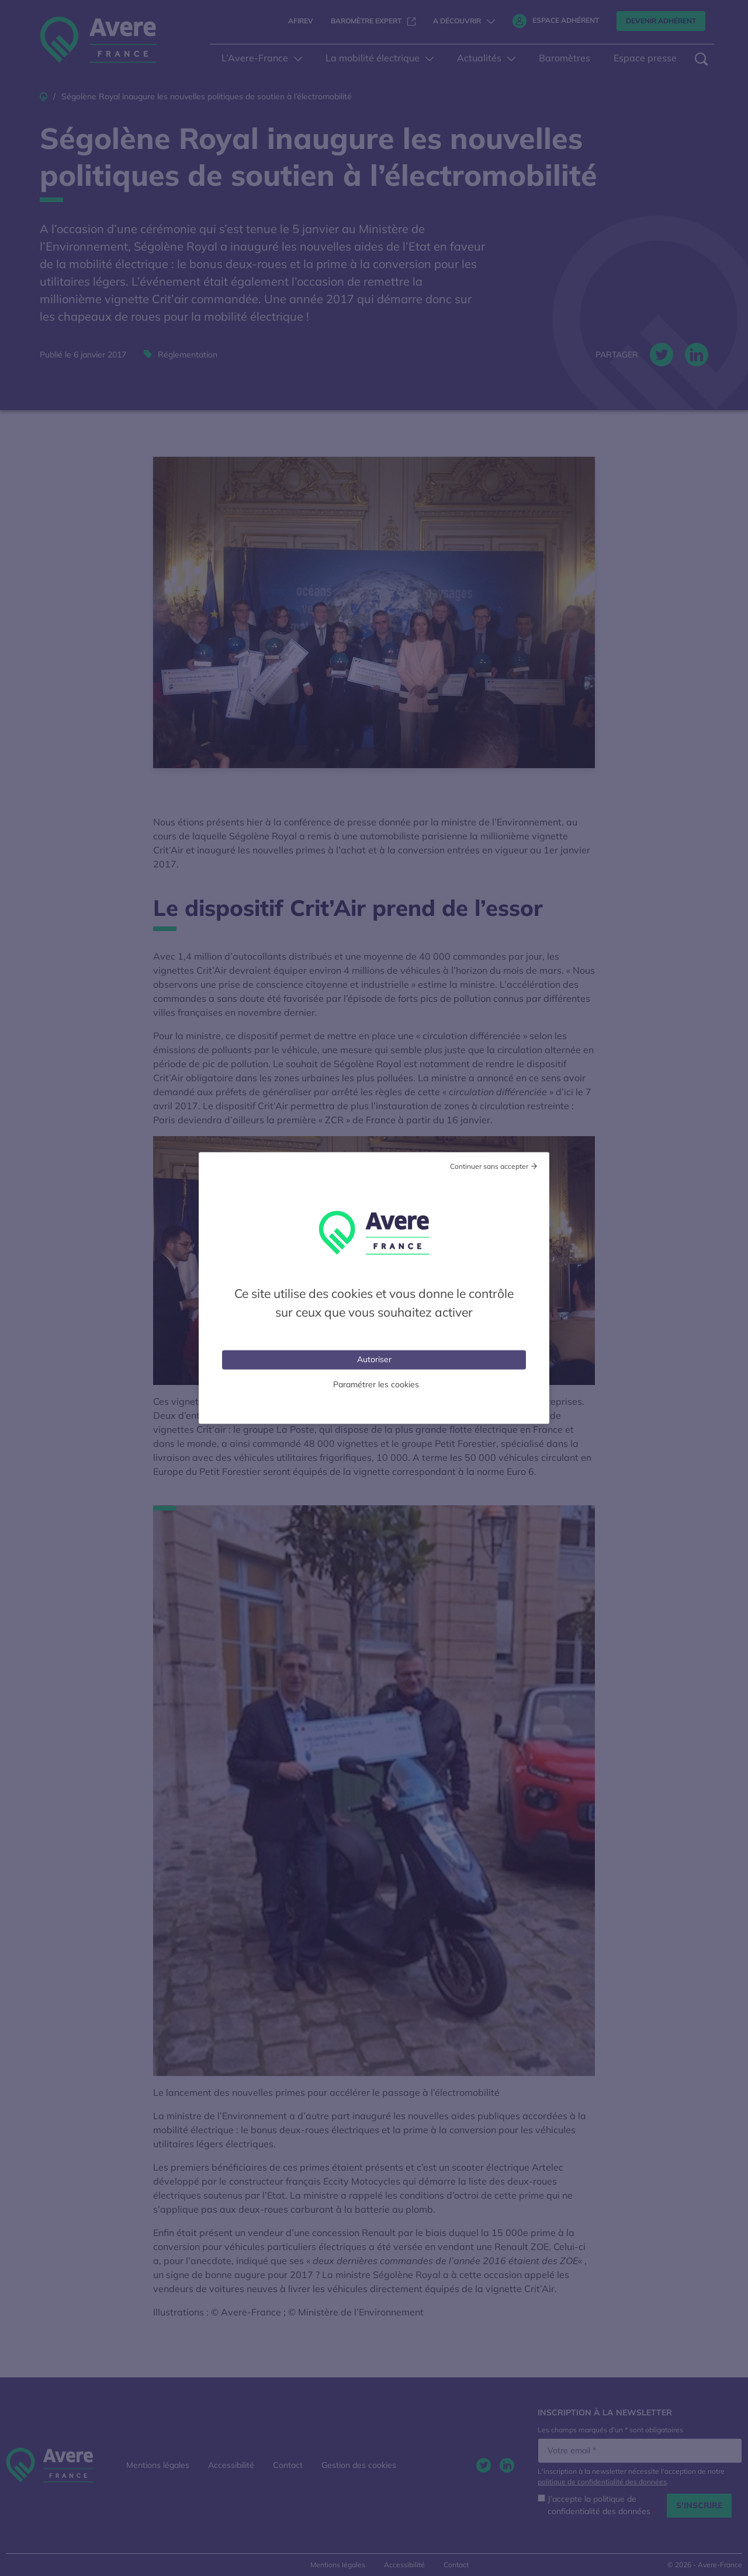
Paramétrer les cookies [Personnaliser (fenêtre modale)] (376, 1384)
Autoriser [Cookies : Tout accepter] (374, 1359)
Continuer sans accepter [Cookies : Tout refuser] (489, 1166)
